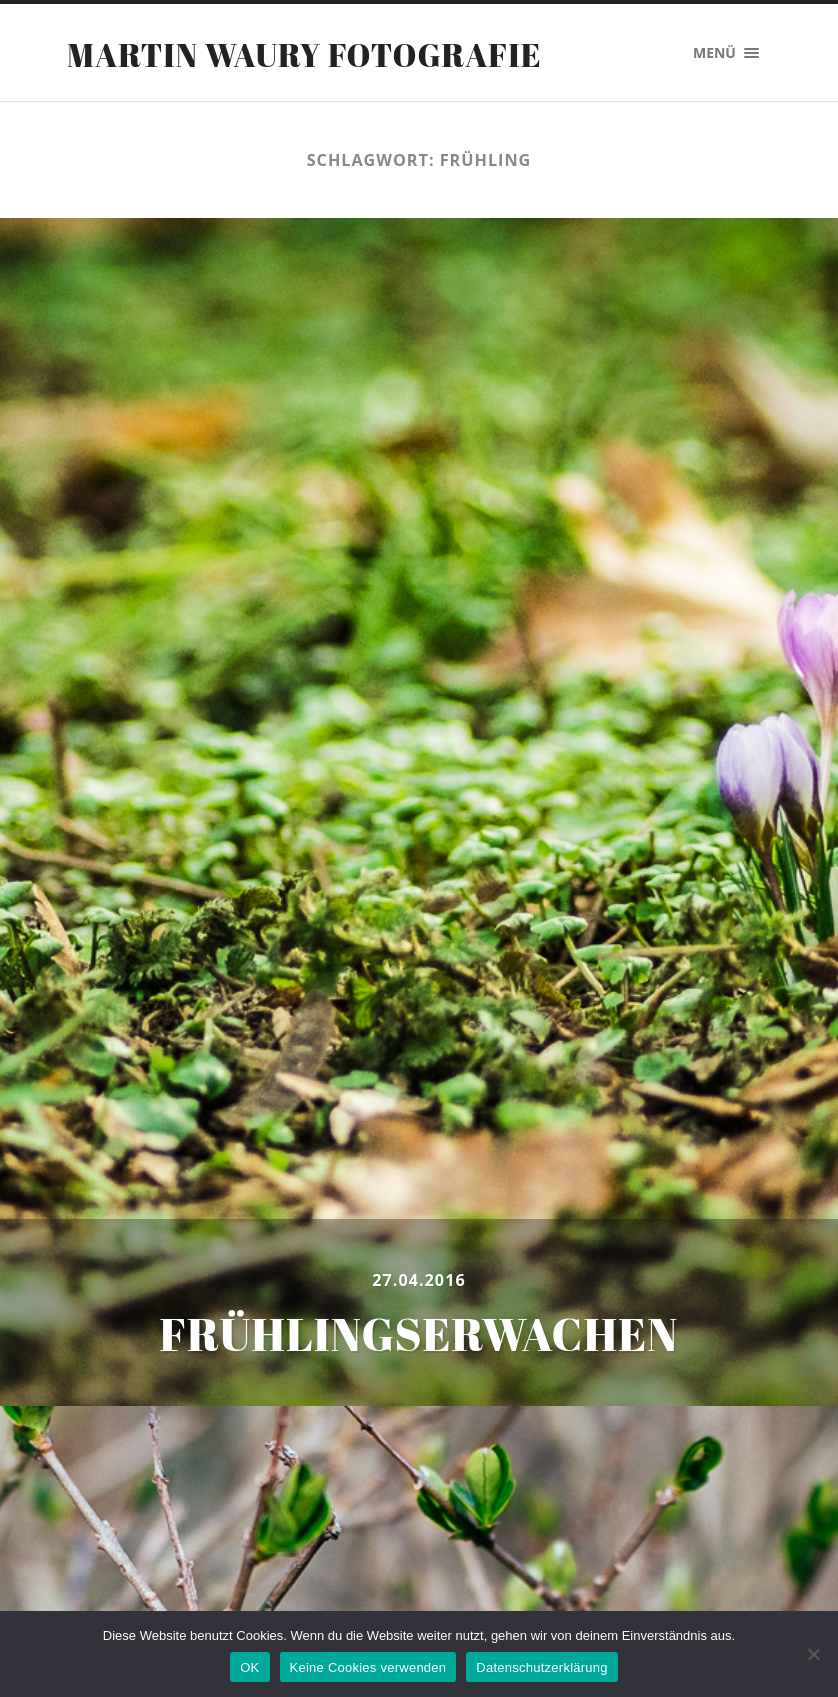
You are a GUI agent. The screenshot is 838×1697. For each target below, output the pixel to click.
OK (249, 1667)
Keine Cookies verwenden (368, 1667)
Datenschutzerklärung (541, 1667)
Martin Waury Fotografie (304, 54)
